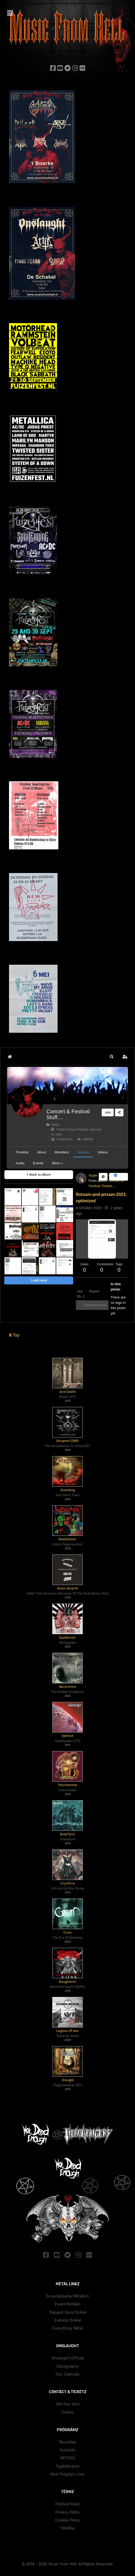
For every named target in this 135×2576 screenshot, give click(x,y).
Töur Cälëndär (67, 2374)
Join (107, 1112)
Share (118, 1177)
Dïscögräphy (67, 2366)
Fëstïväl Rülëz (67, 2504)
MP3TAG (67, 2458)
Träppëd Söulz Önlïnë (67, 2312)
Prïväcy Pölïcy (67, 2512)
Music (53, 1125)
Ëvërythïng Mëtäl (68, 2328)
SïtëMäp (67, 2528)
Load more (39, 1280)
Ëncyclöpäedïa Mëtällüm (67, 2296)
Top (14, 1335)
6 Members (62, 1139)
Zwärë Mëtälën (67, 2304)
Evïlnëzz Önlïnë (67, 2320)
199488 (85, 1139)
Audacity (67, 2450)
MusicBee (67, 2442)
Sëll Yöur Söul (68, 2404)
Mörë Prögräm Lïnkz (67, 2474)
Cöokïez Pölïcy (67, 2520)
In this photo (116, 1286)
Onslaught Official (67, 2358)
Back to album (39, 1175)
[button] (111, 1057)
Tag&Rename (67, 2466)
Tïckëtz (67, 2412)
